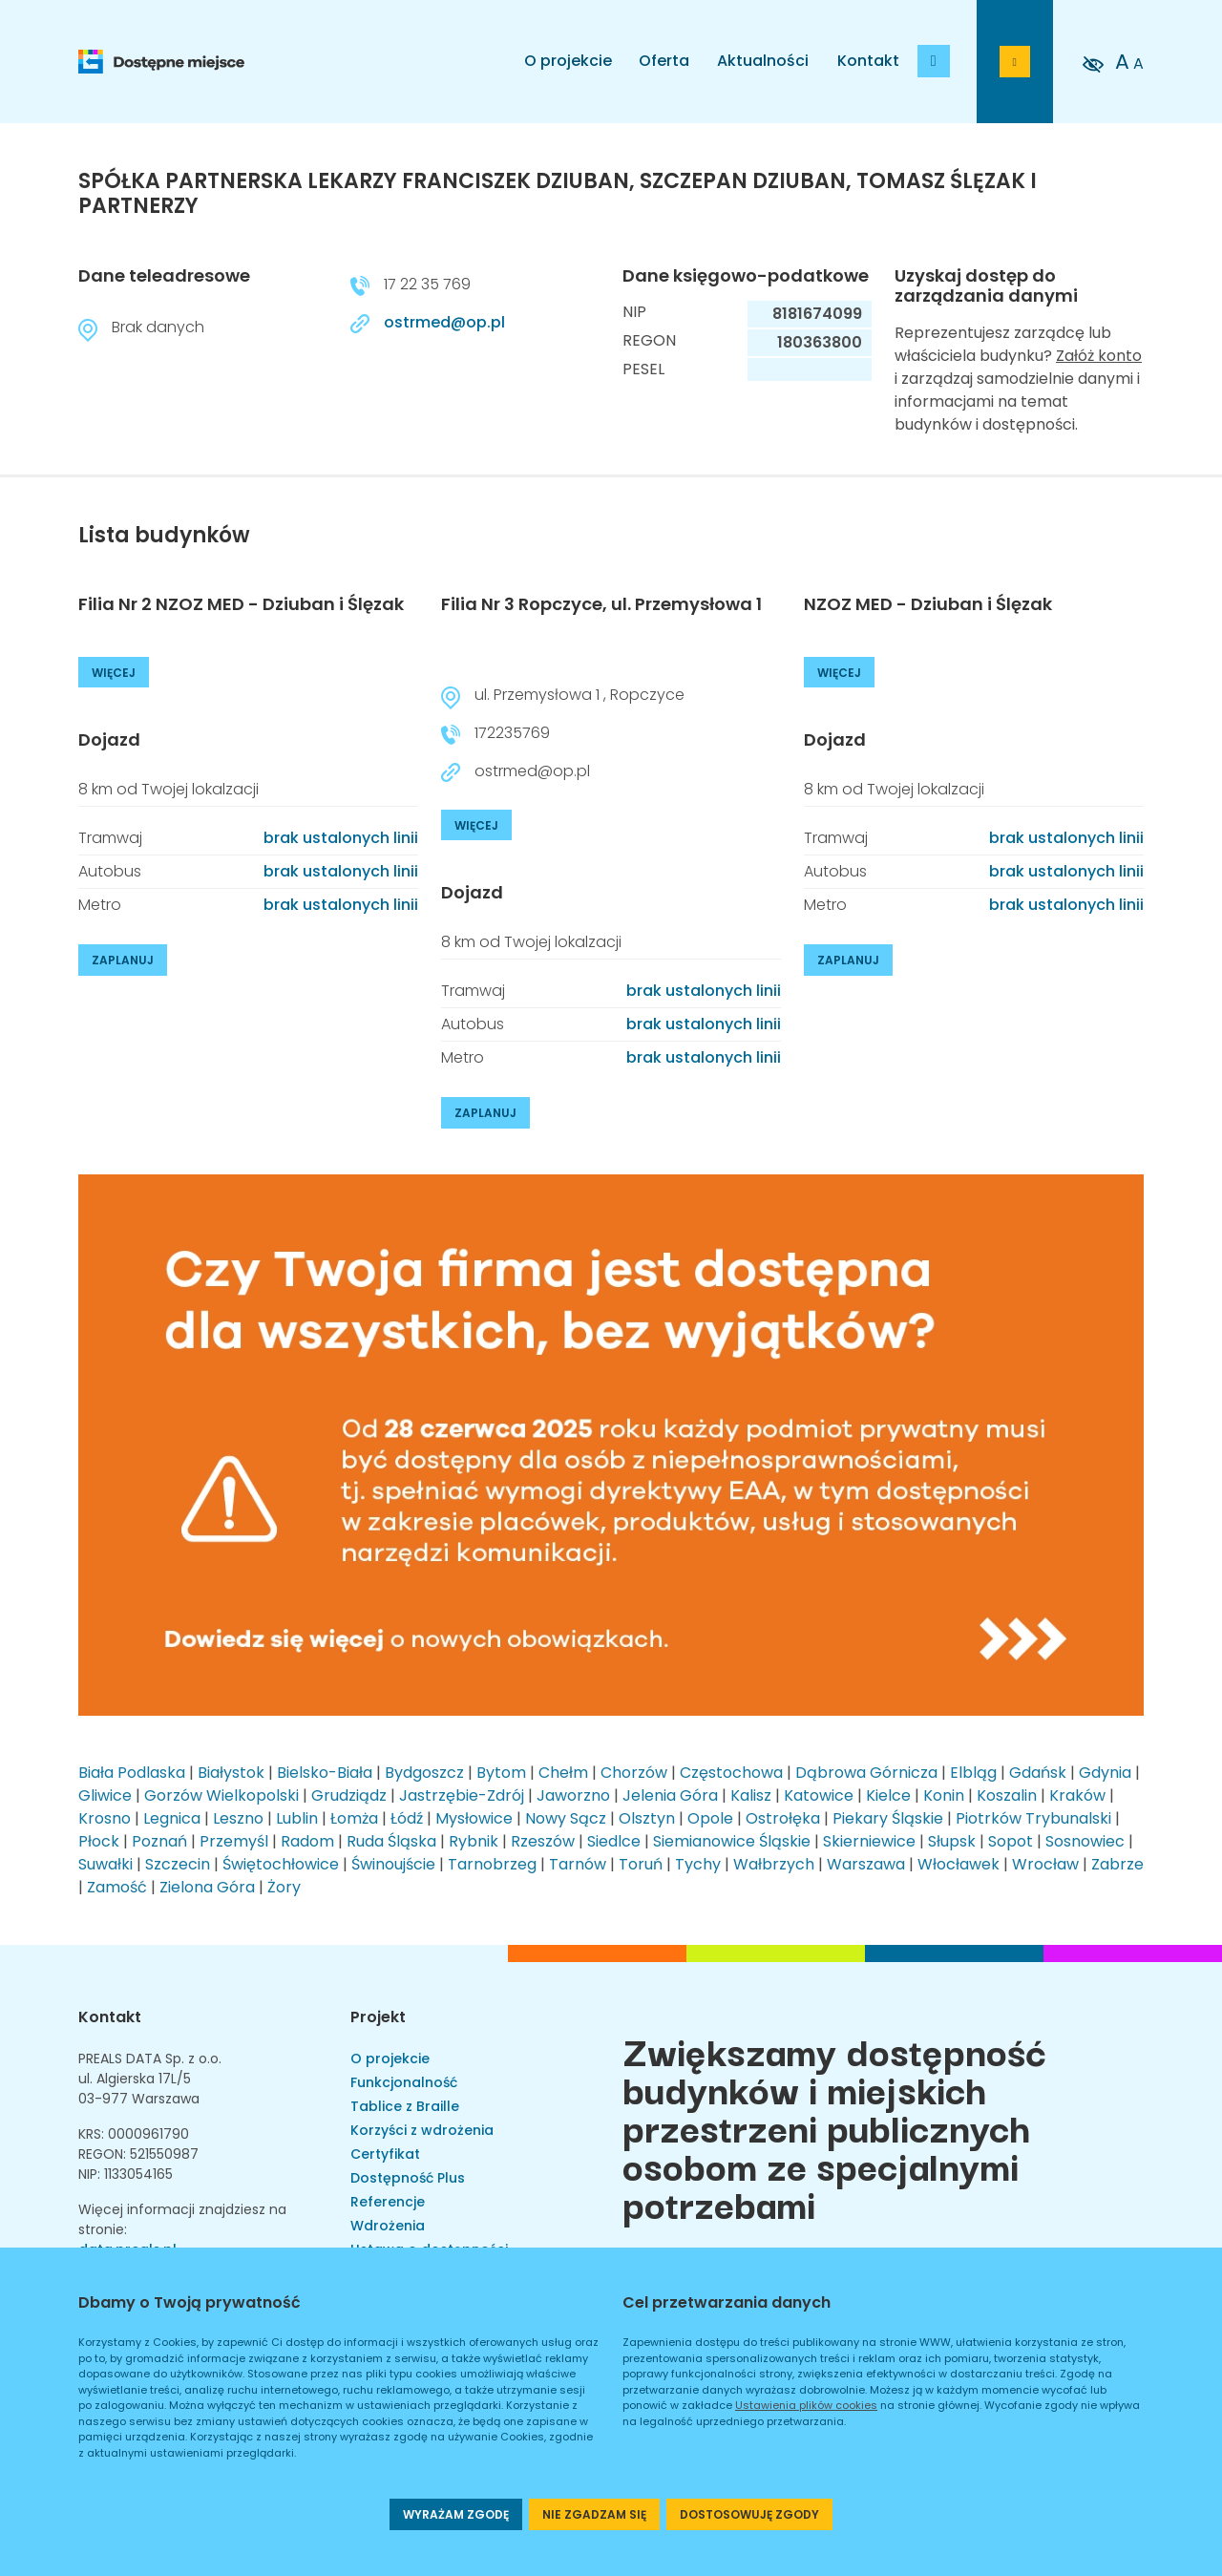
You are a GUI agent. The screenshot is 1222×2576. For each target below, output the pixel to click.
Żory (284, 1887)
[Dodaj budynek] (933, 61)
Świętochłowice (280, 1864)
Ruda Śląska (391, 1841)
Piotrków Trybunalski (1033, 1818)
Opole (710, 1818)
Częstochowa (731, 1773)
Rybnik (473, 1841)
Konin (943, 1795)
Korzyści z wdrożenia (422, 2130)
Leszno (238, 1818)
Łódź (406, 1818)
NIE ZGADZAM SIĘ (594, 2514)
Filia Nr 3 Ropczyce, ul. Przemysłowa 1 (601, 604)
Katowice (818, 1795)
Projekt (378, 2017)
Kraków (1077, 1795)
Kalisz (750, 1795)
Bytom (501, 1773)
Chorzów (633, 1773)
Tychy (698, 1864)
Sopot (1010, 1841)
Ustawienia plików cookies (806, 2405)
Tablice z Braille (404, 2106)
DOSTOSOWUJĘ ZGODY (749, 2514)
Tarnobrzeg (492, 1864)
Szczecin (177, 1864)
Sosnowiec (1085, 1841)
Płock (98, 1841)
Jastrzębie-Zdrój (461, 1795)
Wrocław (1045, 1864)
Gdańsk (1037, 1773)
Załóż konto (1099, 356)
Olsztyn (647, 1818)
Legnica (171, 1818)
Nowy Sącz (565, 1818)
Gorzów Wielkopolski (221, 1795)
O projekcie (568, 61)
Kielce (888, 1795)
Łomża (354, 1818)
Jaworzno (573, 1795)
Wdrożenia (387, 2225)
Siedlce (614, 1841)
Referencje (387, 2201)
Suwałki (105, 1864)
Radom (307, 1841)
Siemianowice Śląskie (732, 1841)
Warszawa (866, 1864)
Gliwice (105, 1795)
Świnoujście (393, 1864)
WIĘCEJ (114, 673)
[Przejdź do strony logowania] (1015, 61)
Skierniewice (869, 1841)
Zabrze (1117, 1864)
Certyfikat (385, 2154)
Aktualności (763, 61)
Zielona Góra (207, 1887)
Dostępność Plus (407, 2177)
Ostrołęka (783, 1818)
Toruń (641, 1864)
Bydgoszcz (424, 1773)
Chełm (563, 1773)
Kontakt (868, 61)
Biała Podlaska (131, 1773)
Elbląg (973, 1773)
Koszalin (1007, 1795)
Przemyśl (234, 1841)
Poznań (159, 1841)
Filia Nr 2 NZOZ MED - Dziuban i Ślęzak (241, 604)
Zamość (117, 1887)
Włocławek (958, 1864)
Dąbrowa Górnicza (866, 1773)
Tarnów (577, 1864)
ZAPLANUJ (123, 960)
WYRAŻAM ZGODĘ (456, 2514)
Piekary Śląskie (887, 1818)
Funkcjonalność (403, 2082)
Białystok (231, 1773)
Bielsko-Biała (324, 1773)
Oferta (664, 61)
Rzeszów (543, 1841)
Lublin (297, 1818)
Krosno (104, 1818)
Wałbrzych (773, 1864)
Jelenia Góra (670, 1795)
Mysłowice (474, 1818)
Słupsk (952, 1841)
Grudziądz (349, 1795)
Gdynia (1105, 1773)
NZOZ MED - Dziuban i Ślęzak (928, 604)
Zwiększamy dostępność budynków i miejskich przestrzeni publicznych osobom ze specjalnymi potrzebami (834, 2126)
